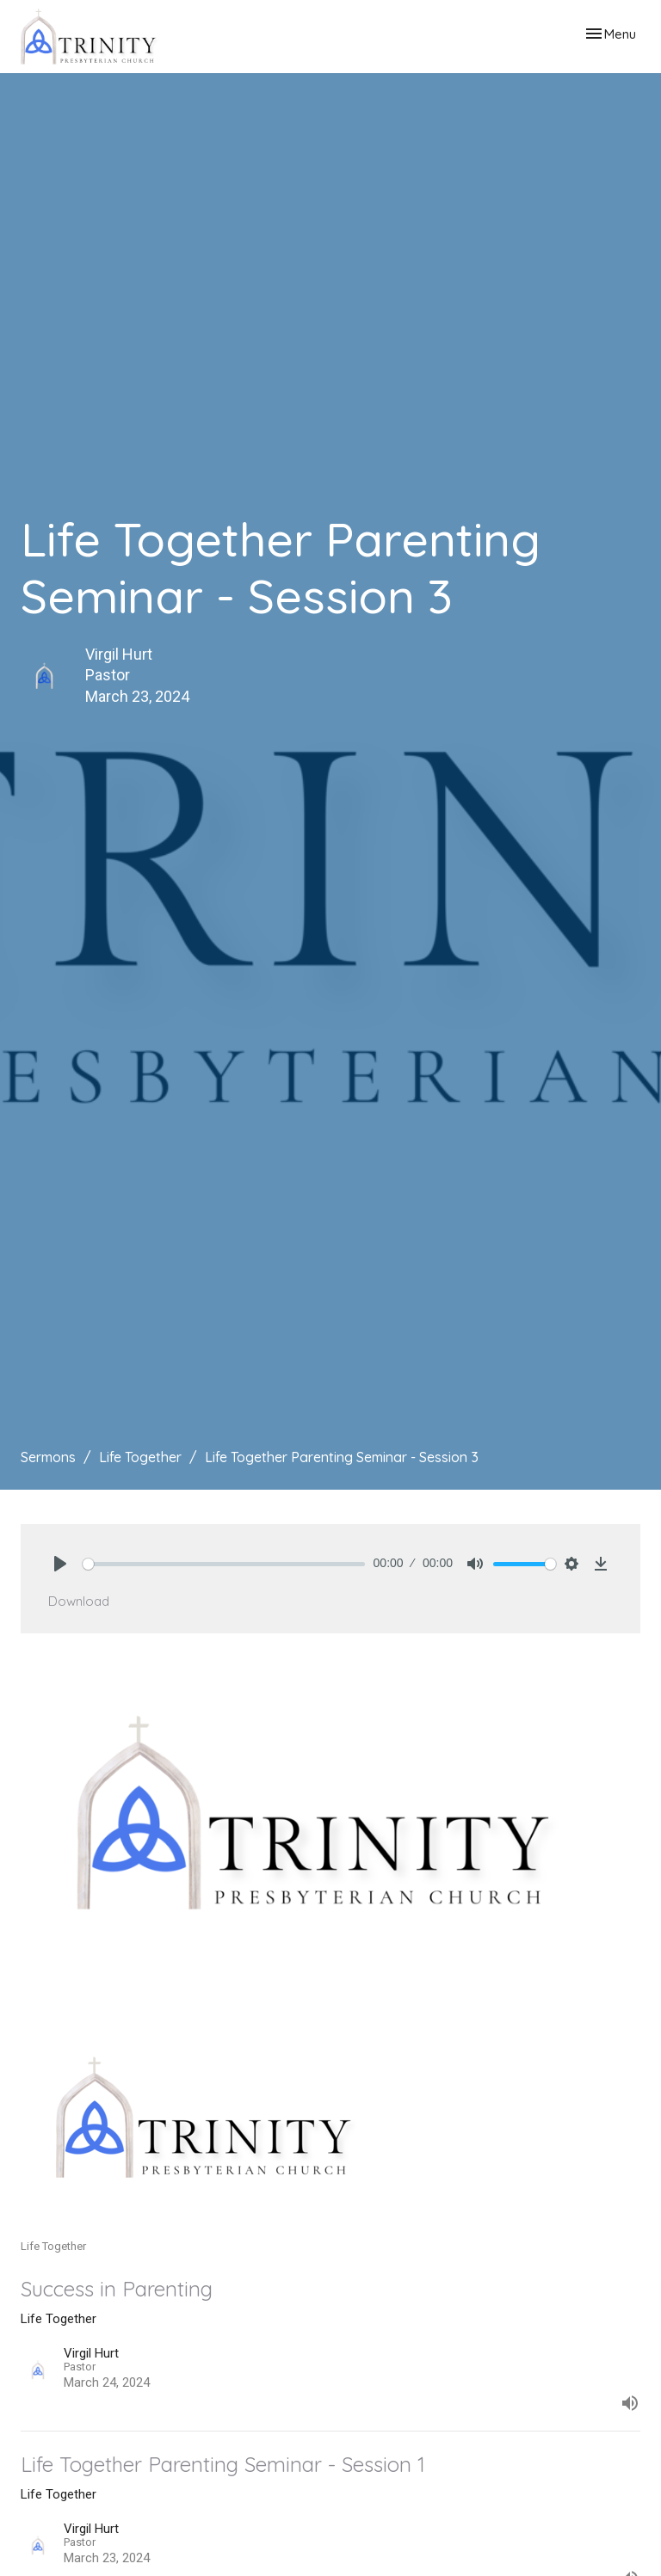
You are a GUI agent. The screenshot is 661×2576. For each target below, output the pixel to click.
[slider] (224, 1564)
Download (78, 1601)
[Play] (60, 1563)
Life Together (140, 1457)
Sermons (48, 1457)
